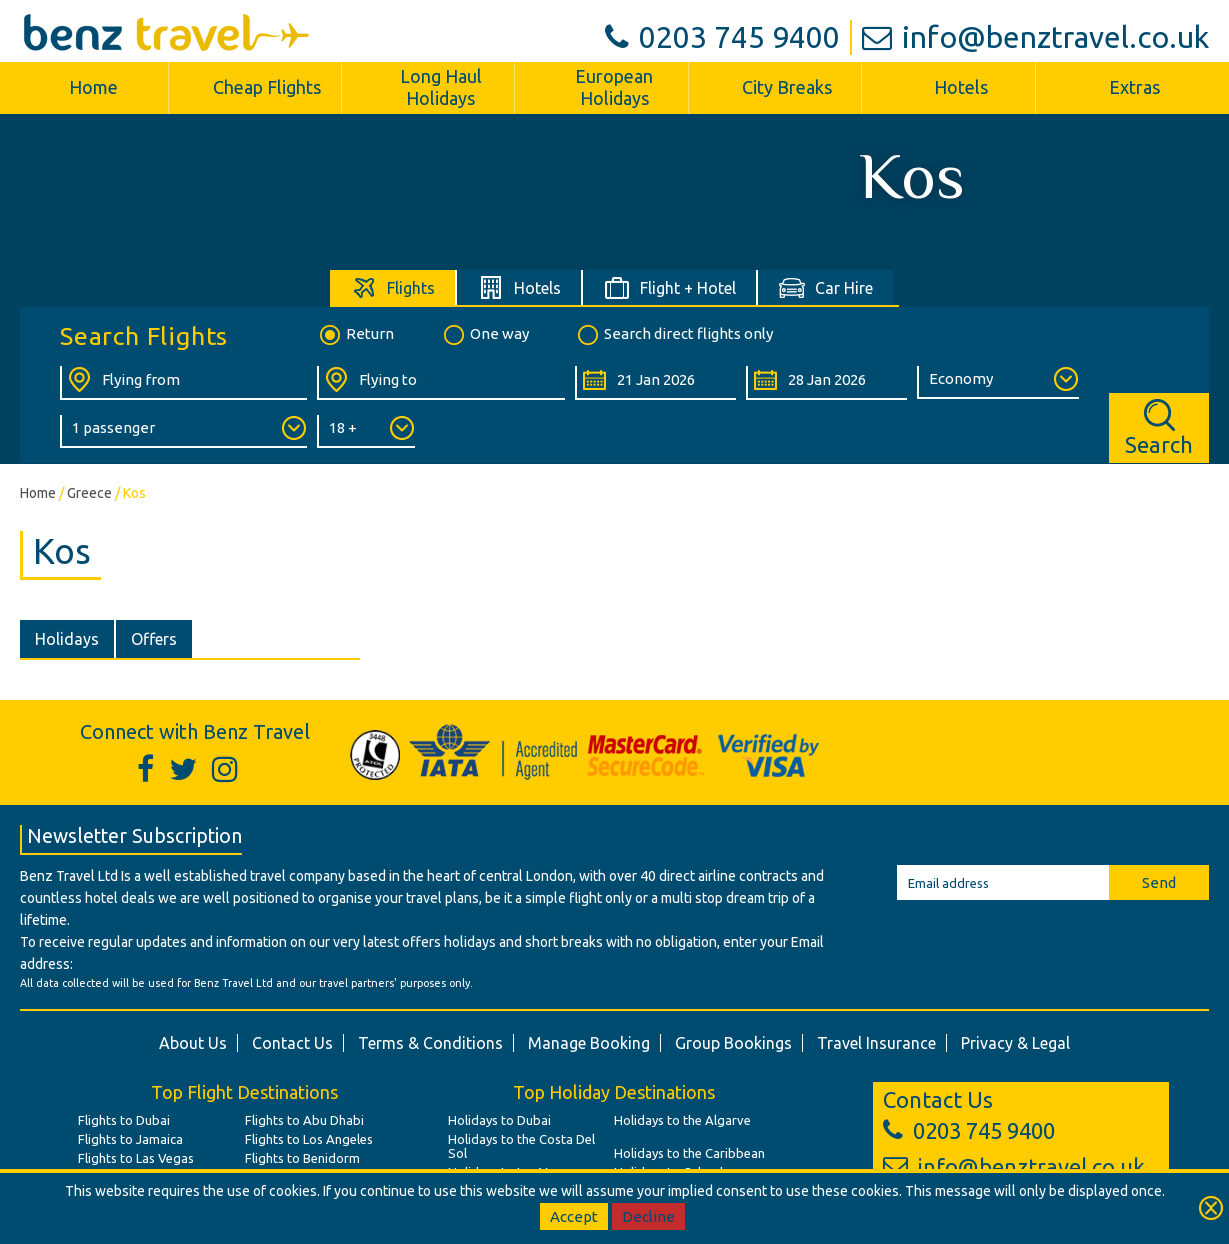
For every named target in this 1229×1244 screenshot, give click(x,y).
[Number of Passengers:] (183, 431)
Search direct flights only (674, 335)
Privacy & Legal (1015, 1043)
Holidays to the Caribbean (689, 1153)
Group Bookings (733, 1043)
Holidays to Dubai (499, 1120)
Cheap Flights (267, 87)
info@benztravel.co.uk (1035, 37)
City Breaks (787, 87)
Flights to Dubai (124, 1120)
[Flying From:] (183, 383)
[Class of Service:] (997, 382)
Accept (574, 1216)
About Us (193, 1043)
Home (93, 87)
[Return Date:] (826, 383)
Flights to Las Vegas (136, 1158)
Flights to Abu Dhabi (304, 1120)
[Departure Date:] (655, 383)
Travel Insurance (876, 1043)
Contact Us (292, 1043)
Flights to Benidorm (302, 1158)
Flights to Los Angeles (309, 1139)
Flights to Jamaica (130, 1139)
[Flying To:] (440, 383)
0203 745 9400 (722, 37)
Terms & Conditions (430, 1043)
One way (485, 335)
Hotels (961, 87)
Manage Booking (589, 1043)
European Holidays (614, 87)
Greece (89, 493)
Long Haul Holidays (441, 87)
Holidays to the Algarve (682, 1120)
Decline (648, 1216)
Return (355, 335)
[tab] (393, 287)
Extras (1134, 87)
